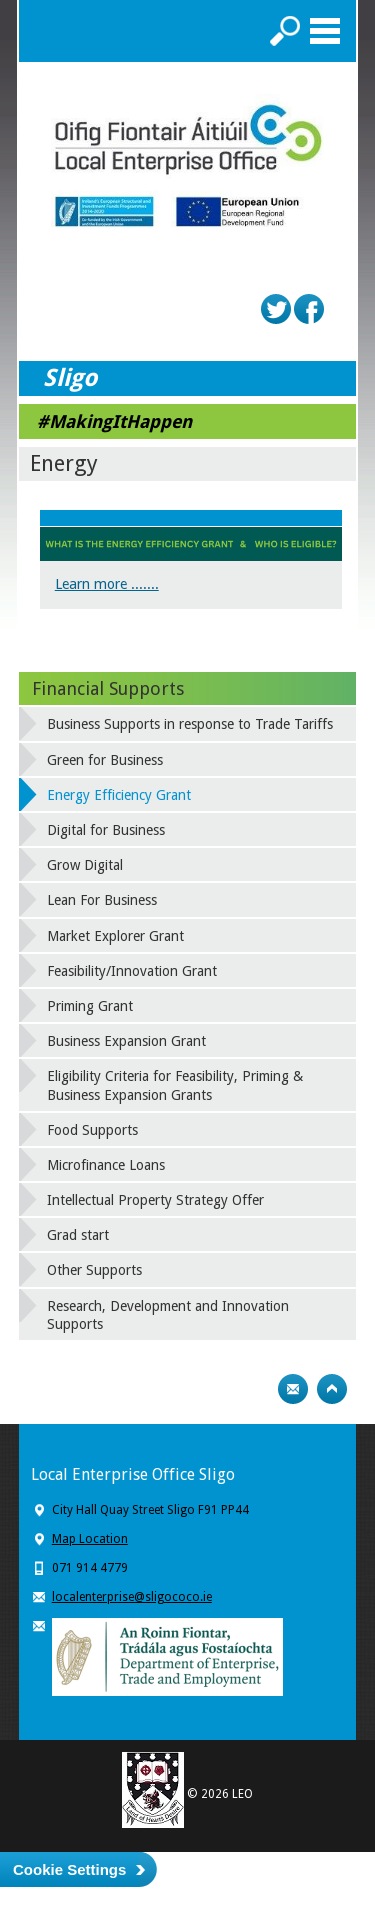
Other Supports (94, 1270)
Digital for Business (106, 830)
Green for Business (105, 760)
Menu (325, 31)
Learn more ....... (107, 584)
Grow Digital (85, 865)
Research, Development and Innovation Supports (168, 1315)
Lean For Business (102, 900)
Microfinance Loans (106, 1165)
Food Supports (92, 1130)
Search (285, 31)
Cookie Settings (69, 1869)
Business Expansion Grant (126, 1041)
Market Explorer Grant (115, 936)
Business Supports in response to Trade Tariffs (190, 724)
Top (332, 1389)
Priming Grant (90, 1006)
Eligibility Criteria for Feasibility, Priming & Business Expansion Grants (175, 1085)
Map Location (90, 1539)
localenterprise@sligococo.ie (132, 1597)
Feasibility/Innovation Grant (132, 971)
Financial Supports (108, 688)
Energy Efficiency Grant (119, 795)
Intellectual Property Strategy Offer (155, 1200)
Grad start (78, 1235)
